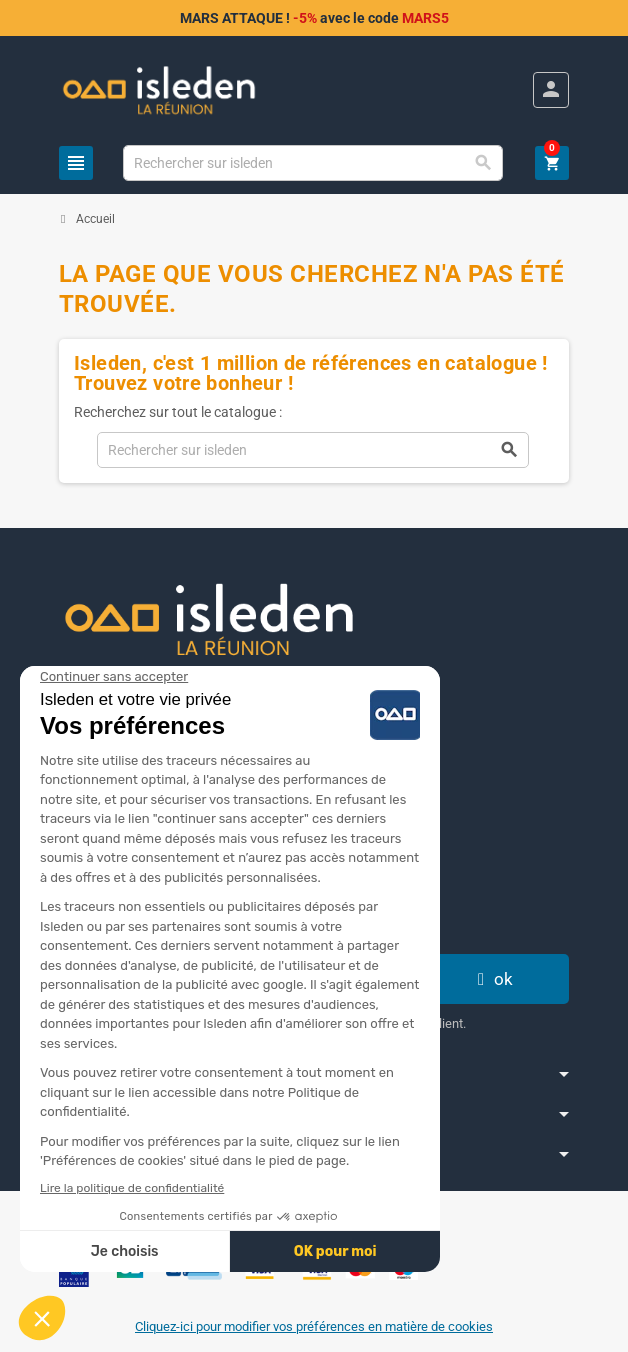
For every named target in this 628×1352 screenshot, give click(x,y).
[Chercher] (313, 163)
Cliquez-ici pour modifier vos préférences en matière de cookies (314, 1326)
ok (493, 979)
